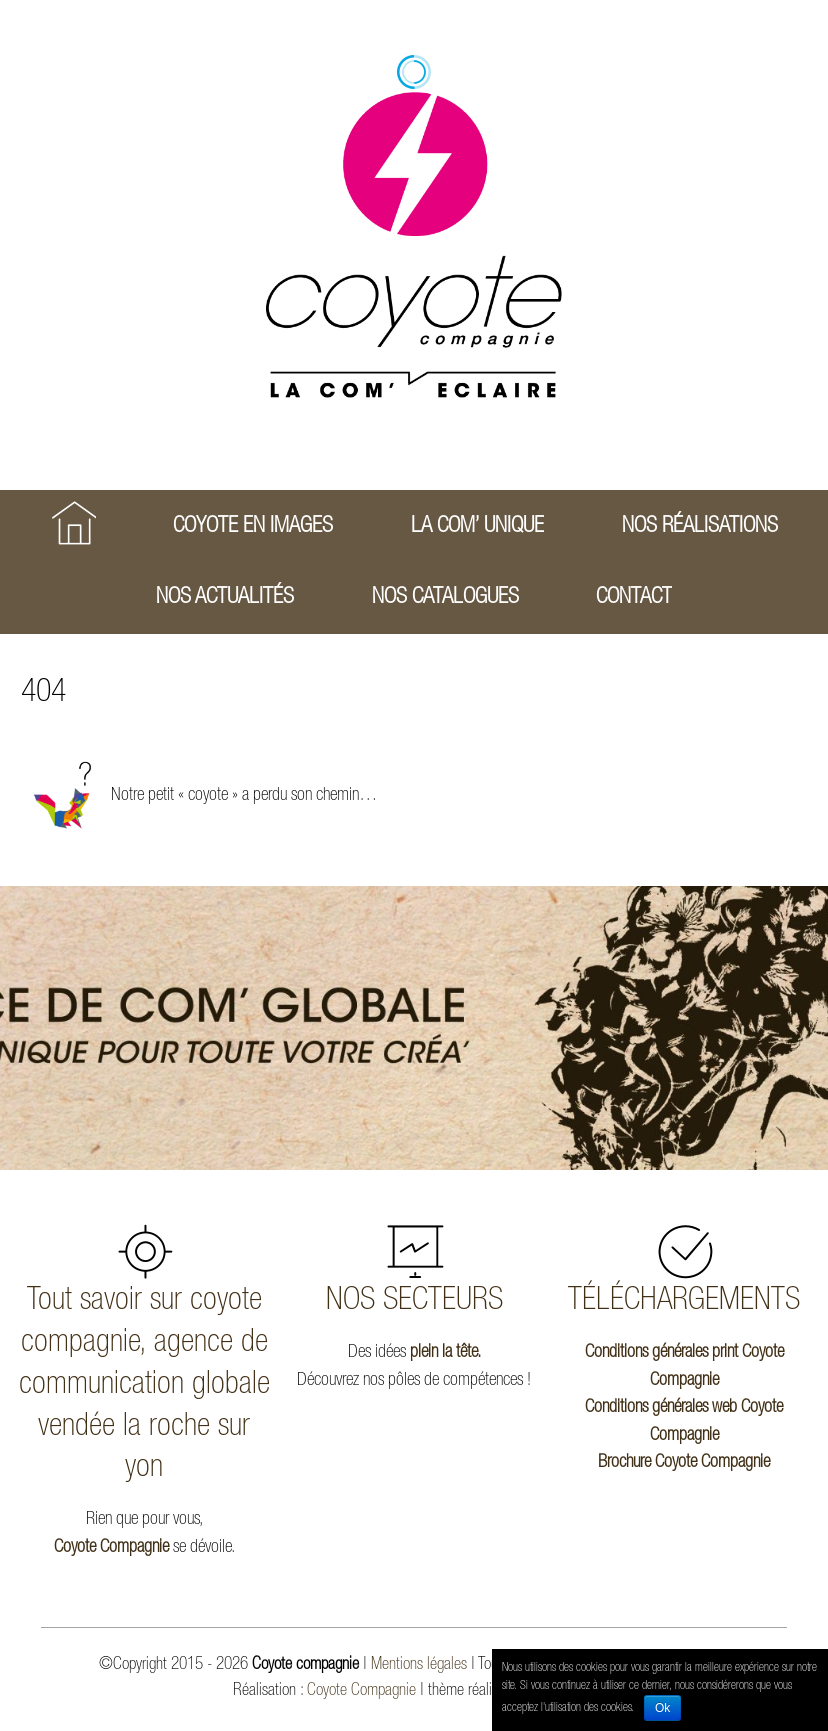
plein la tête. (445, 1353)
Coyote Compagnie (111, 1548)
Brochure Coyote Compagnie (684, 1463)
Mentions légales (419, 1665)
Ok (662, 1708)
